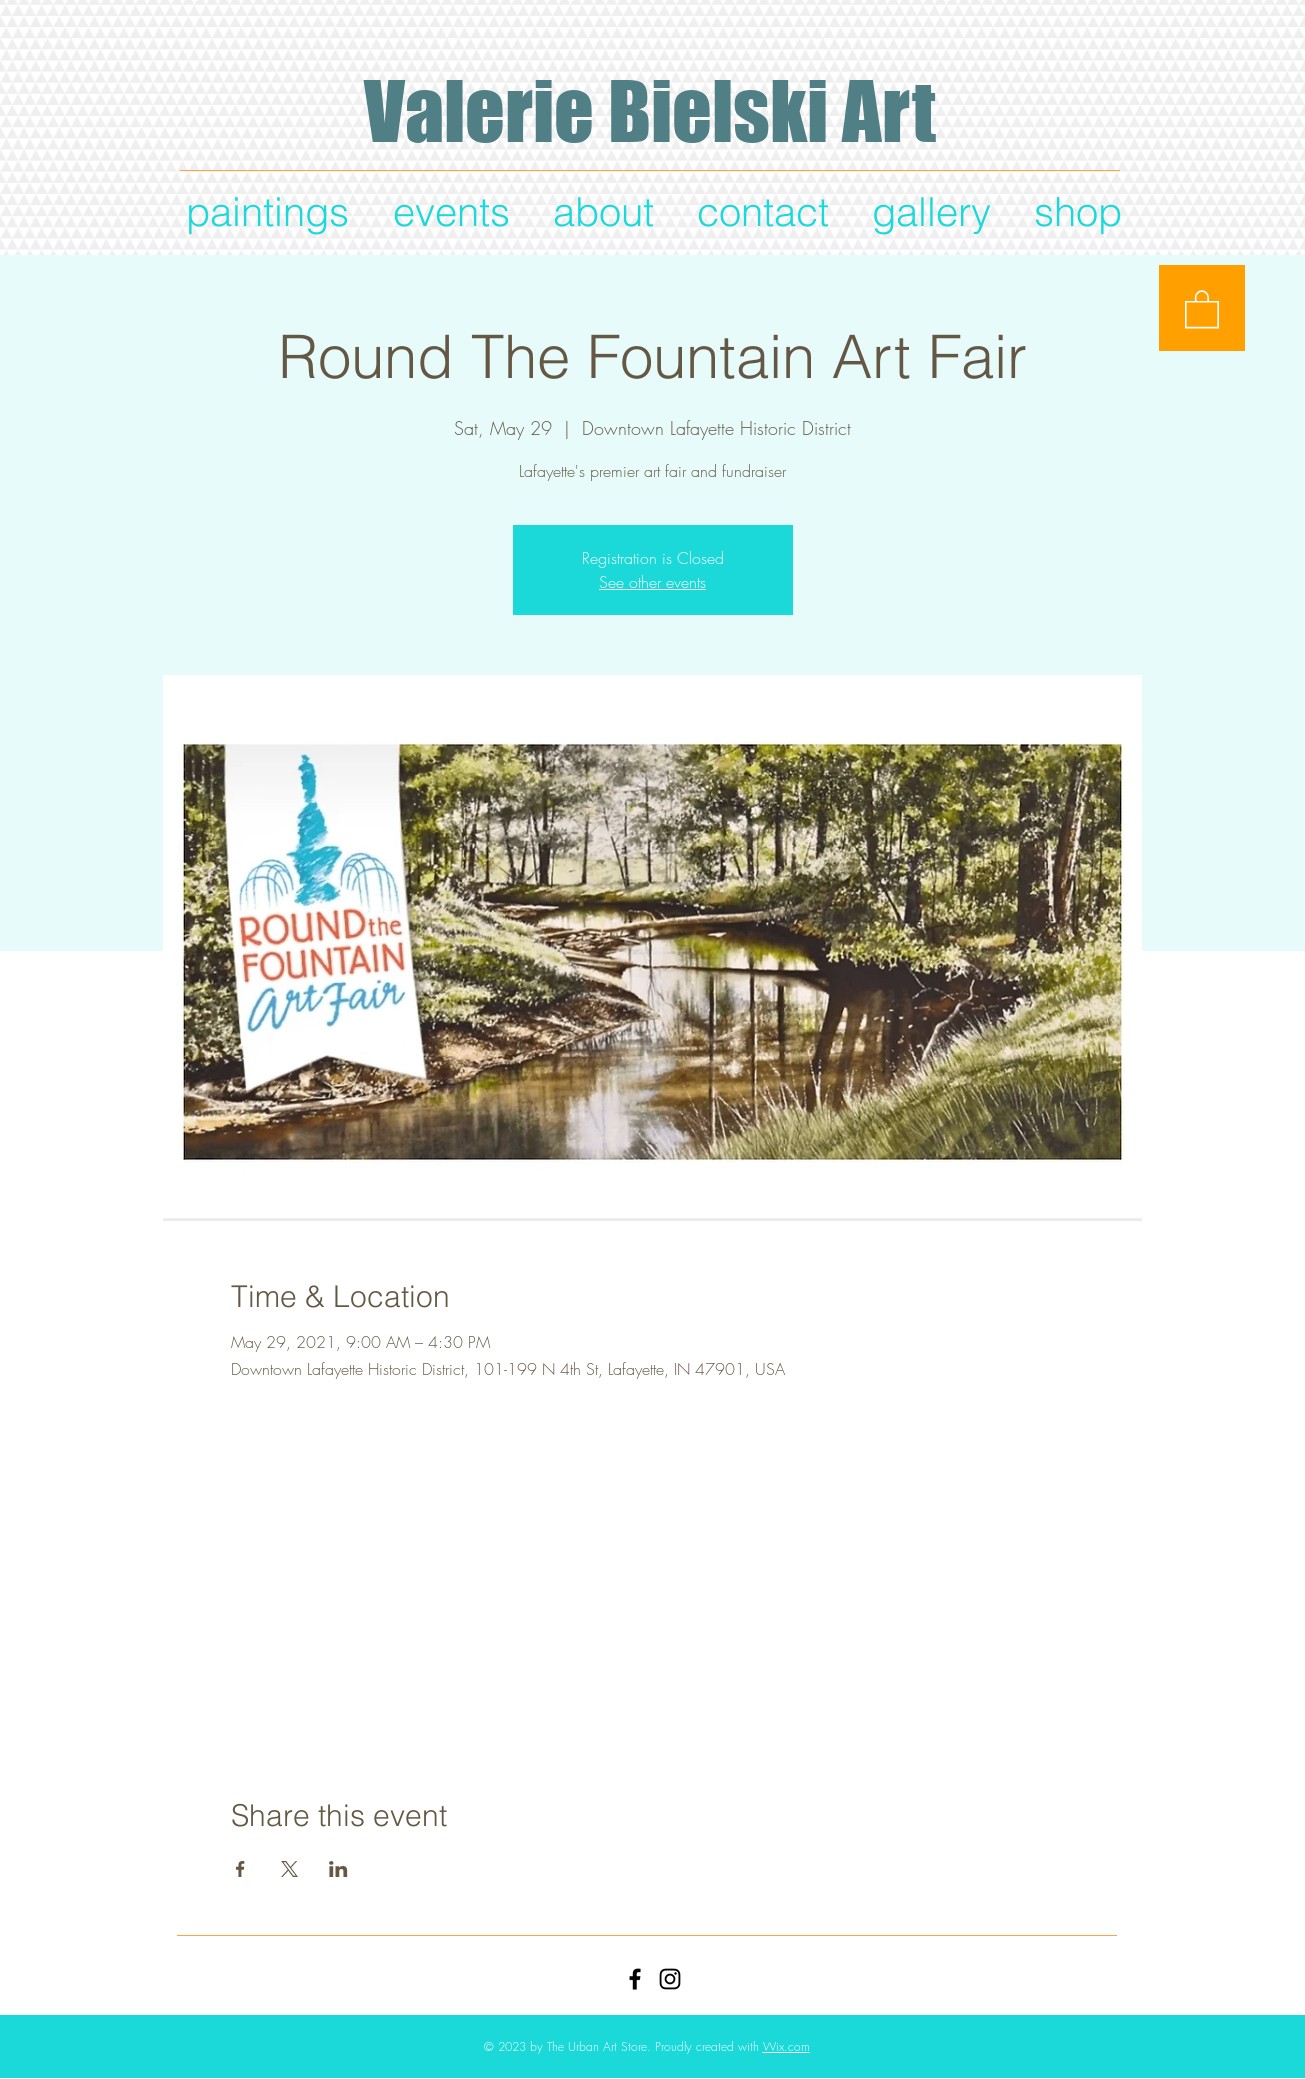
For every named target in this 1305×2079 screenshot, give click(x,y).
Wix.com (786, 2046)
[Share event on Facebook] (240, 1869)
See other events (652, 582)
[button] (1202, 308)
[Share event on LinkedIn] (338, 1869)
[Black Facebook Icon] (635, 1979)
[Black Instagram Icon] (670, 1979)
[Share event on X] (289, 1869)
